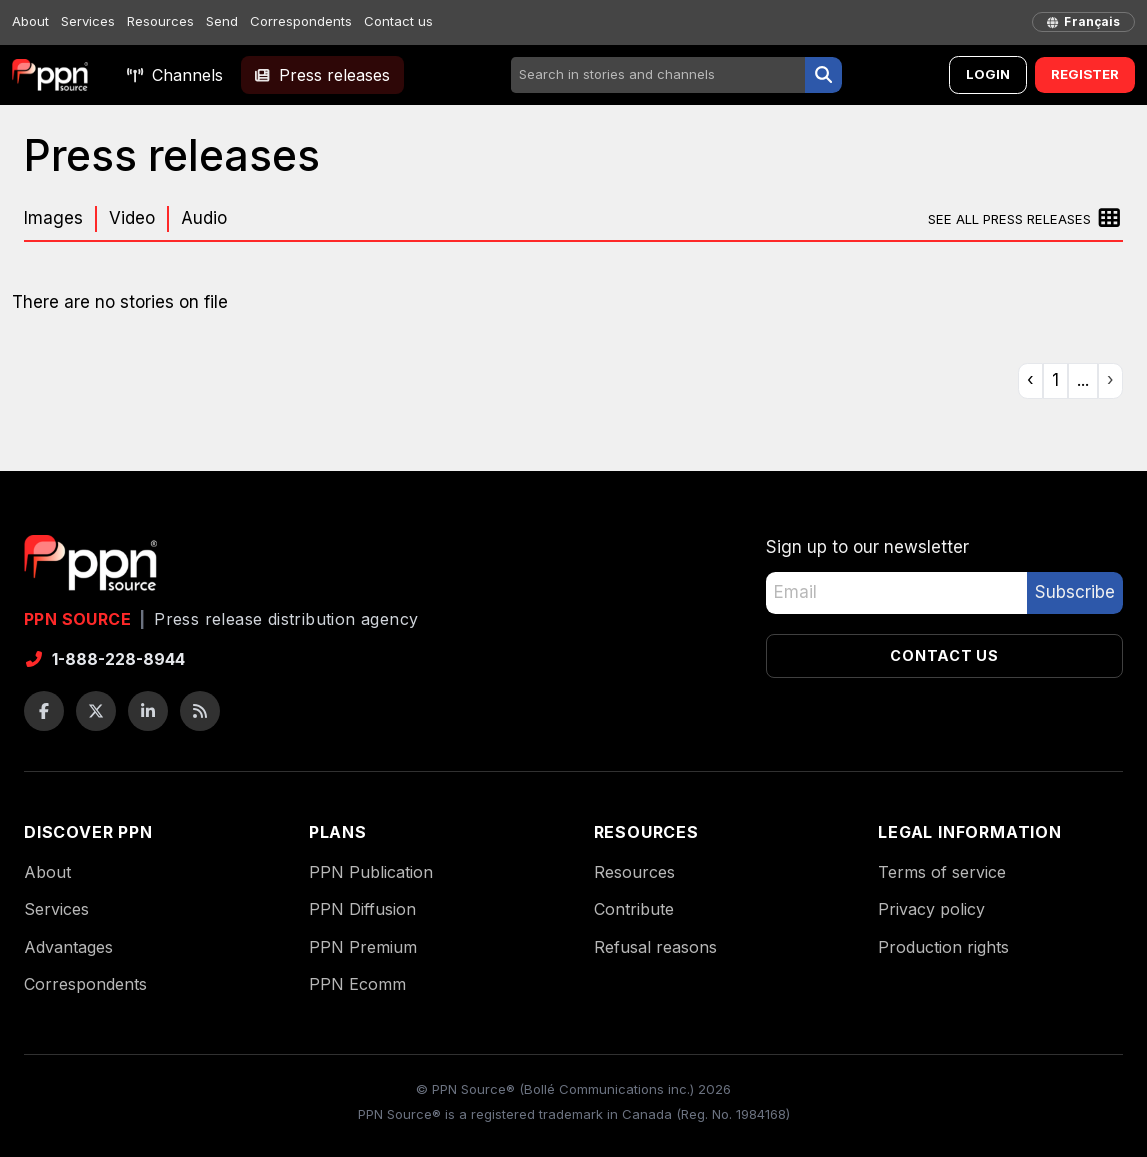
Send (222, 21)
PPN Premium (363, 947)
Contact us (398, 21)
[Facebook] (44, 711)
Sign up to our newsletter (867, 547)
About (30, 21)
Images (53, 218)
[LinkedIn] (148, 711)
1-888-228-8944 (104, 659)
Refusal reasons (655, 947)
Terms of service (942, 872)
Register (1085, 74)
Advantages (68, 947)
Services (88, 21)
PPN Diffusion (362, 909)
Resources (160, 21)
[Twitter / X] (96, 711)
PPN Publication (371, 872)
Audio (204, 218)
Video (132, 218)
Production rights (943, 947)
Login (988, 74)
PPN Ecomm (357, 984)
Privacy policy (931, 909)
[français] (1083, 22)
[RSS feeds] (200, 711)
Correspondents (301, 21)
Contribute (634, 909)
